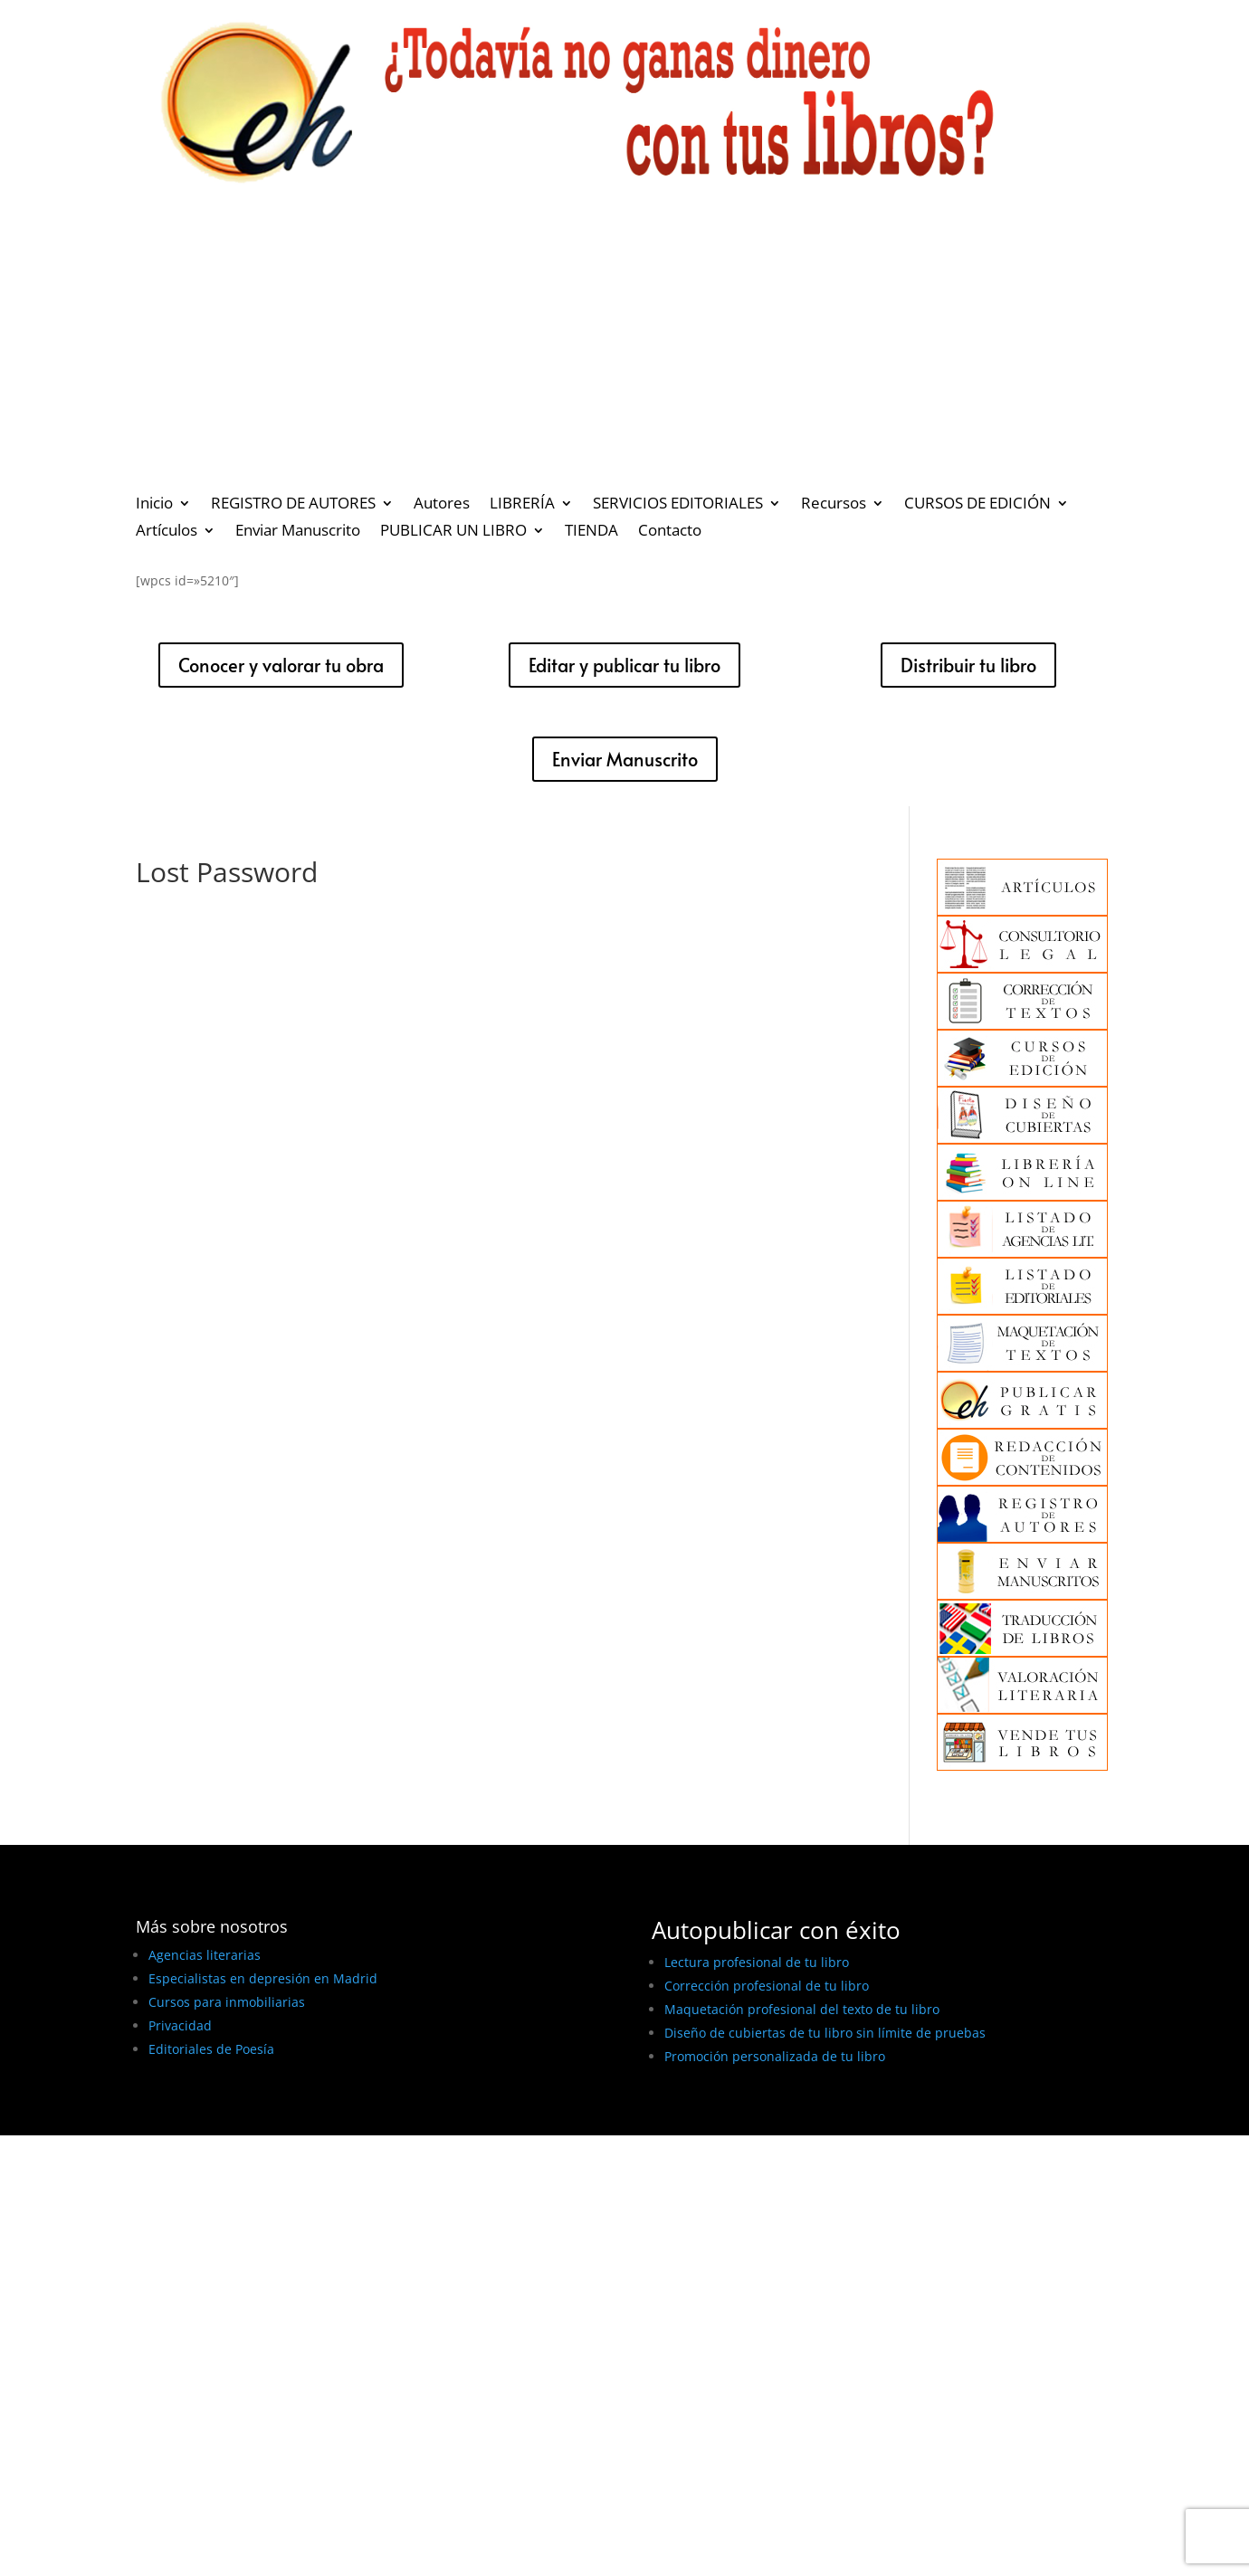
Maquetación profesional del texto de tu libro (801, 2009)
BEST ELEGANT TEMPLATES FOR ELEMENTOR (270, 2115)
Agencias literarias (204, 1954)
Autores (442, 505)
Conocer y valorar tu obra (281, 665)
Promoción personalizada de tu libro (774, 2056)
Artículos (166, 532)
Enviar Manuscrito (297, 532)
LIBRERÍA (522, 505)
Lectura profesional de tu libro (756, 1962)
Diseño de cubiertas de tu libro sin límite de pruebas (825, 2032)
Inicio (154, 505)
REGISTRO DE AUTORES (293, 505)
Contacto (669, 532)
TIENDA (591, 532)
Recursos (833, 505)
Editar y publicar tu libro (624, 665)
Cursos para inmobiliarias (226, 2001)
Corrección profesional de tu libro (766, 1985)
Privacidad (180, 2025)
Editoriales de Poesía (211, 2049)
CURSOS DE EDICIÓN (977, 505)
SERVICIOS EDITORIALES (678, 505)
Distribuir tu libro (968, 665)
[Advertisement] (624, 349)
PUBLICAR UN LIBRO (453, 532)
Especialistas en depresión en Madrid (262, 1978)
